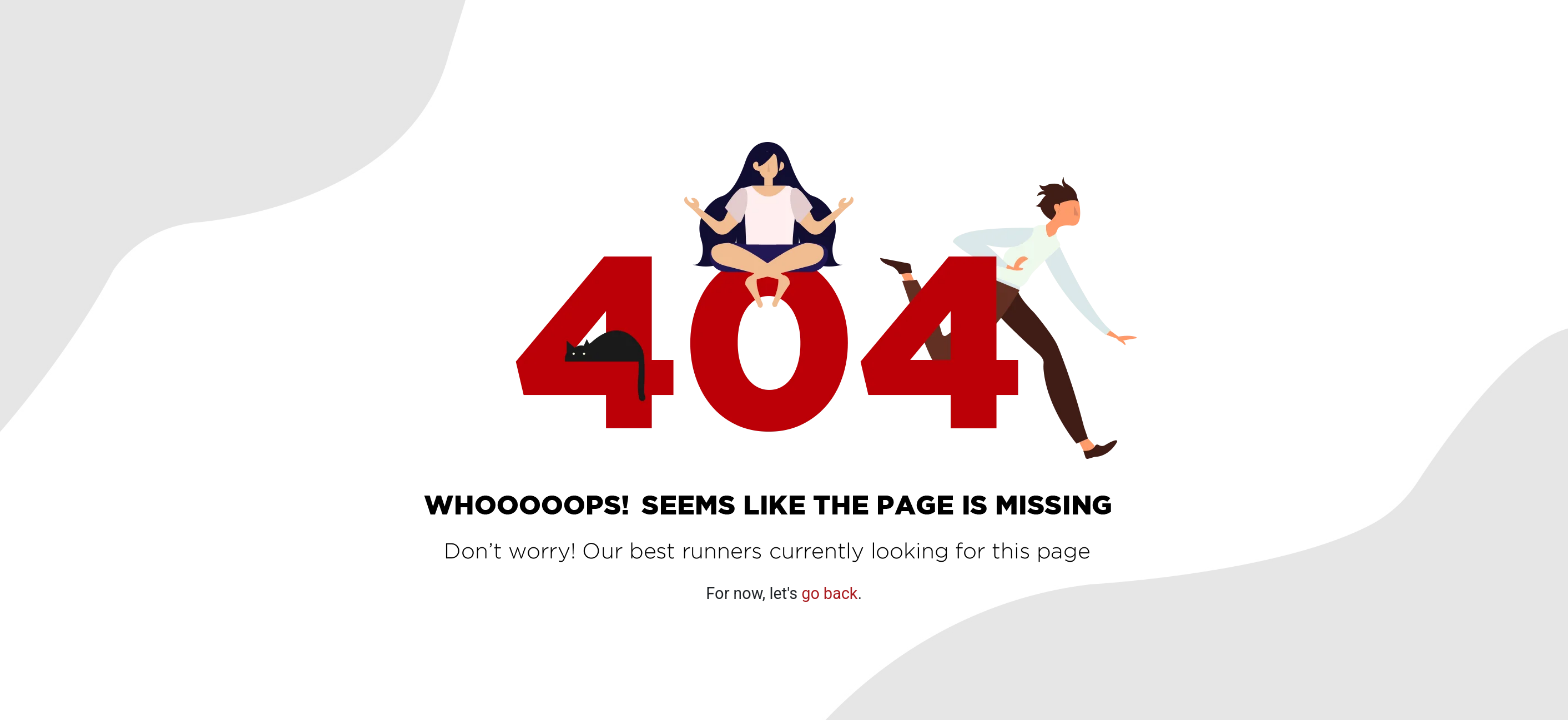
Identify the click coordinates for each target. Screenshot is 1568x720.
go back (829, 592)
